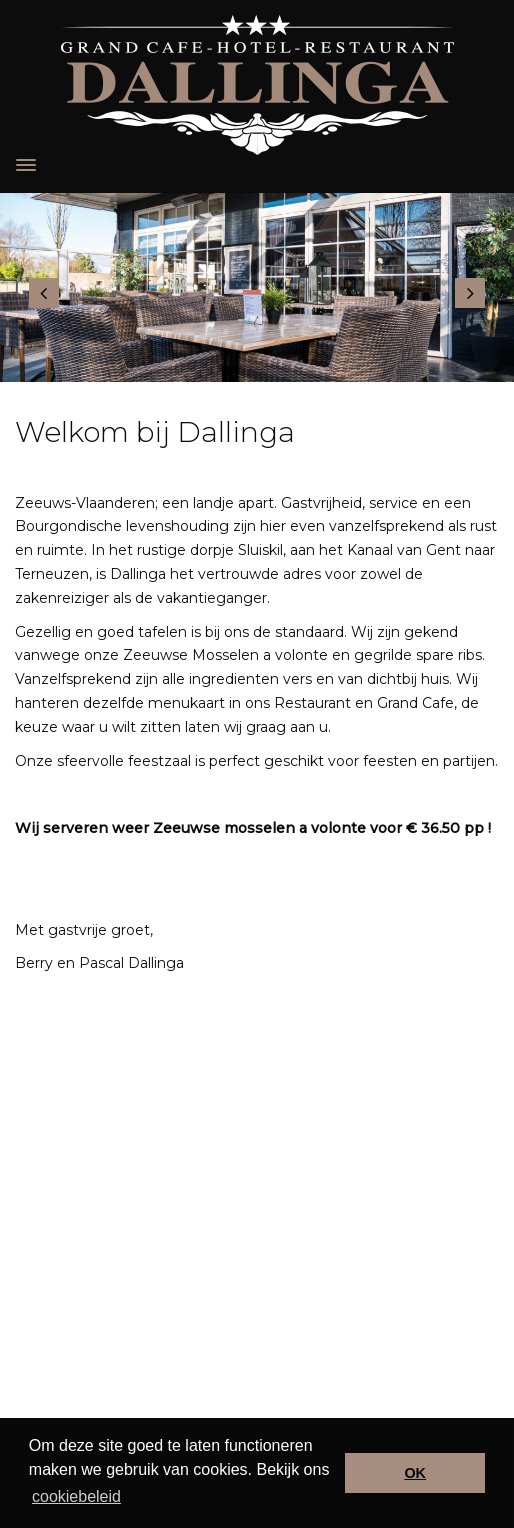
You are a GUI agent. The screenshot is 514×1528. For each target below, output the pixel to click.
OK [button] (415, 1473)
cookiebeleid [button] (76, 1496)
